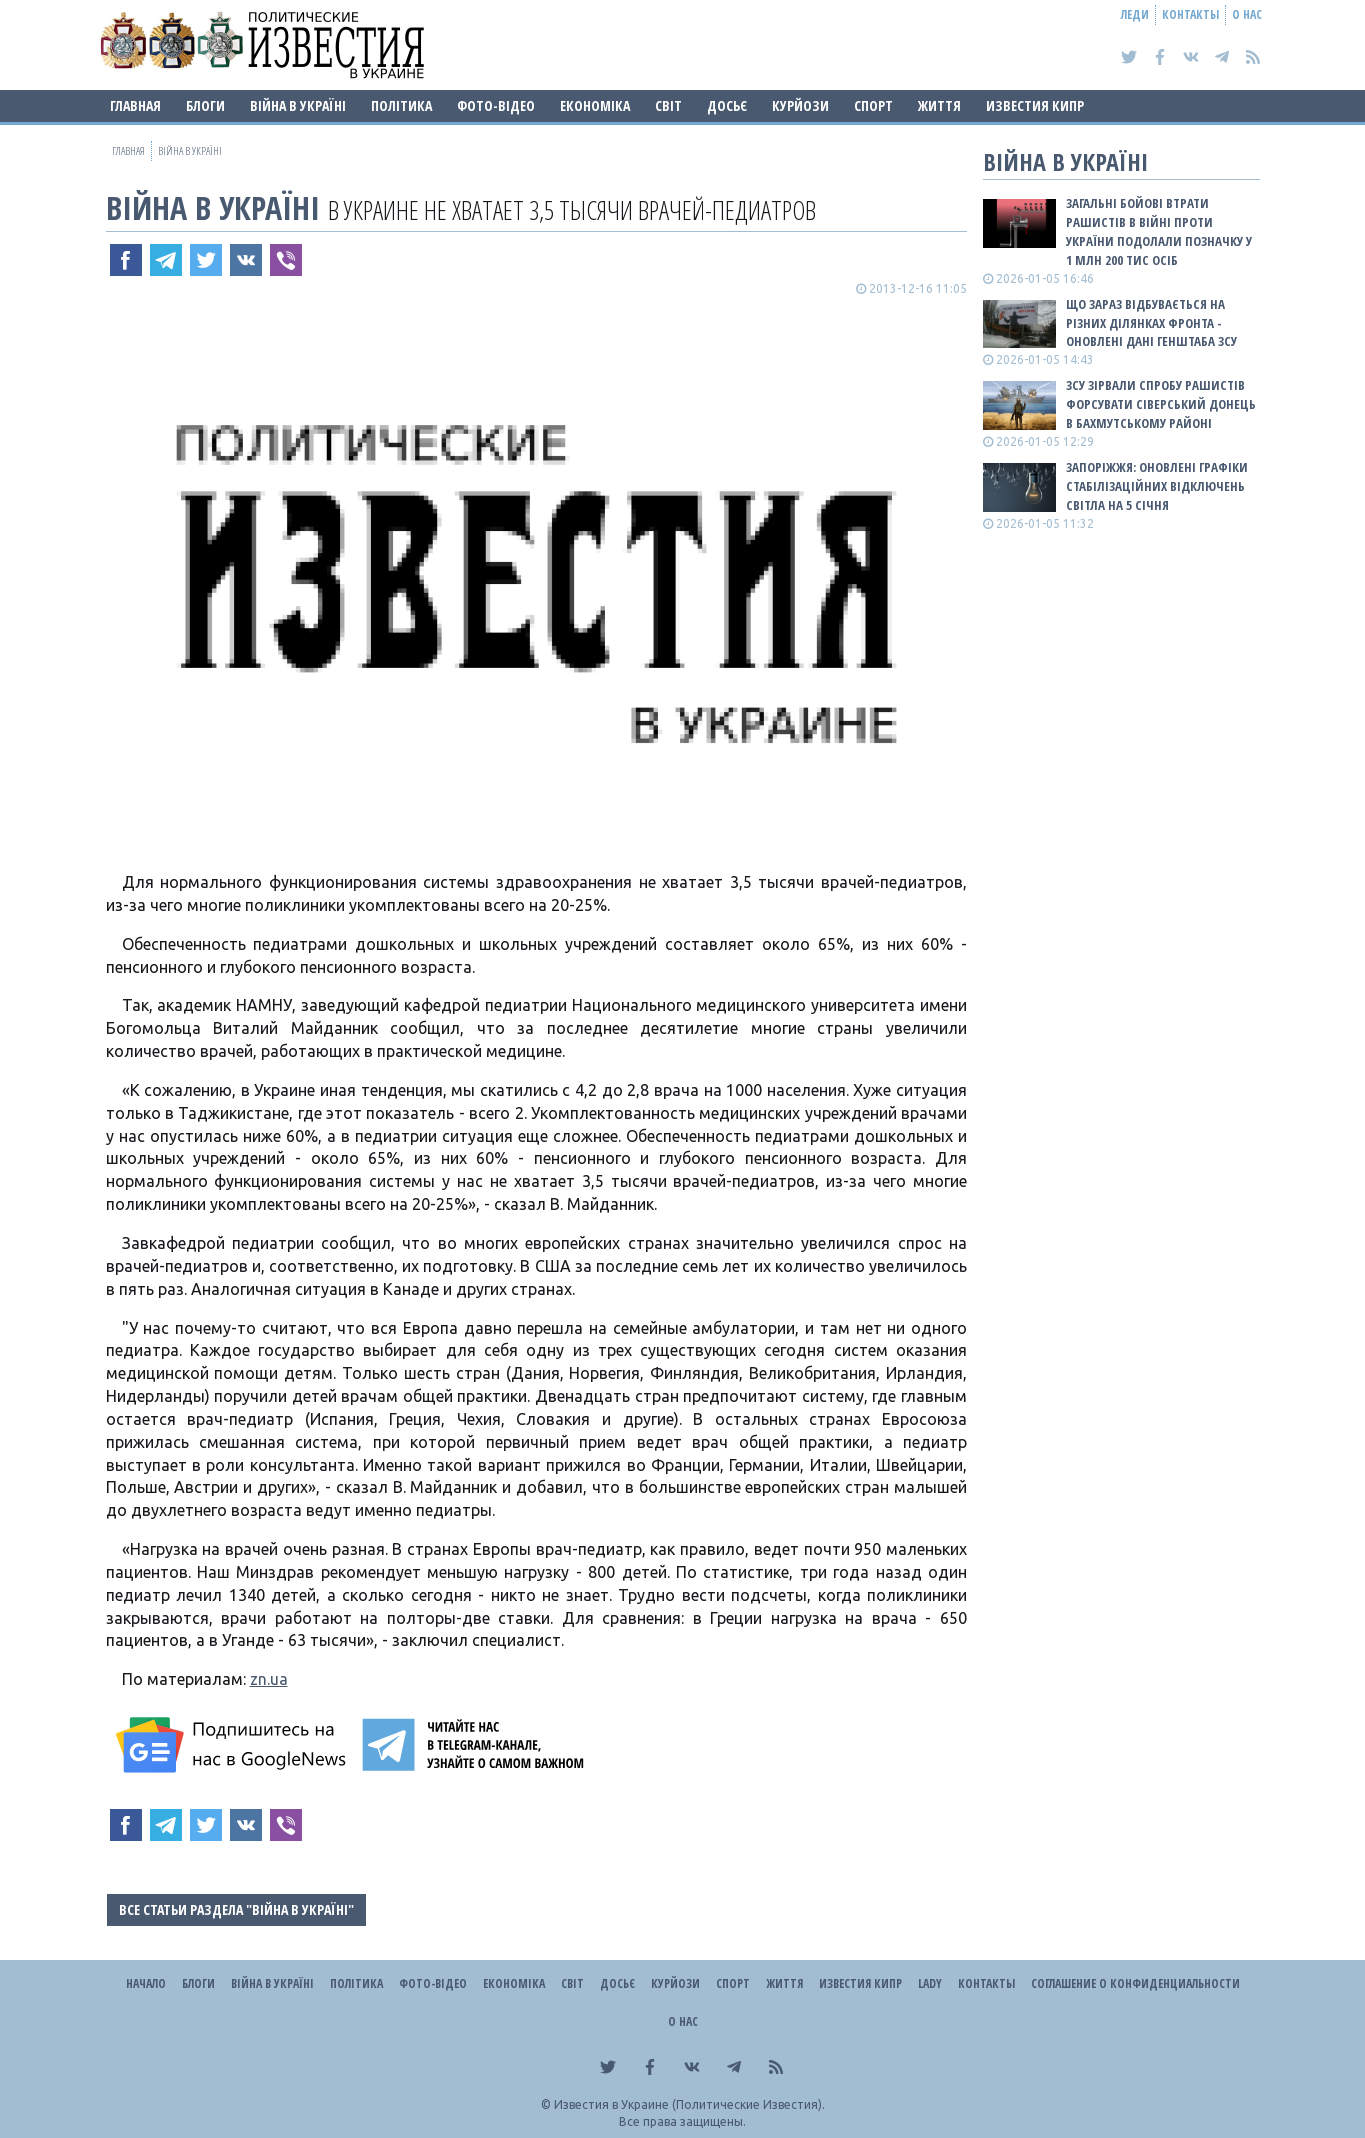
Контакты (1190, 14)
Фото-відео (496, 105)
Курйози (800, 105)
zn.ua (269, 1679)
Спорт (873, 105)
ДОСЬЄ (727, 105)
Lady (930, 1983)
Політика (401, 105)
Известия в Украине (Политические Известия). (689, 2104)
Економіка (595, 105)
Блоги (205, 105)
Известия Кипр (1035, 105)
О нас (1247, 14)
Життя (939, 105)
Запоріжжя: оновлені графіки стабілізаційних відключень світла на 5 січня (1157, 486)
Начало (146, 1983)
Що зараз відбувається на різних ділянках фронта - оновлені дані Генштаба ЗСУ (1151, 323)
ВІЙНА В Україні (298, 105)
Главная (135, 105)
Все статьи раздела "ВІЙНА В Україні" (236, 1909)
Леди (1135, 14)
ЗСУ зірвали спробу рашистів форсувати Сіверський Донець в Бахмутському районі (1161, 404)
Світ (668, 105)
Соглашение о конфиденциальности (1135, 1983)
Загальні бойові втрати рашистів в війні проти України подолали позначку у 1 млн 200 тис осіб (1159, 231)
